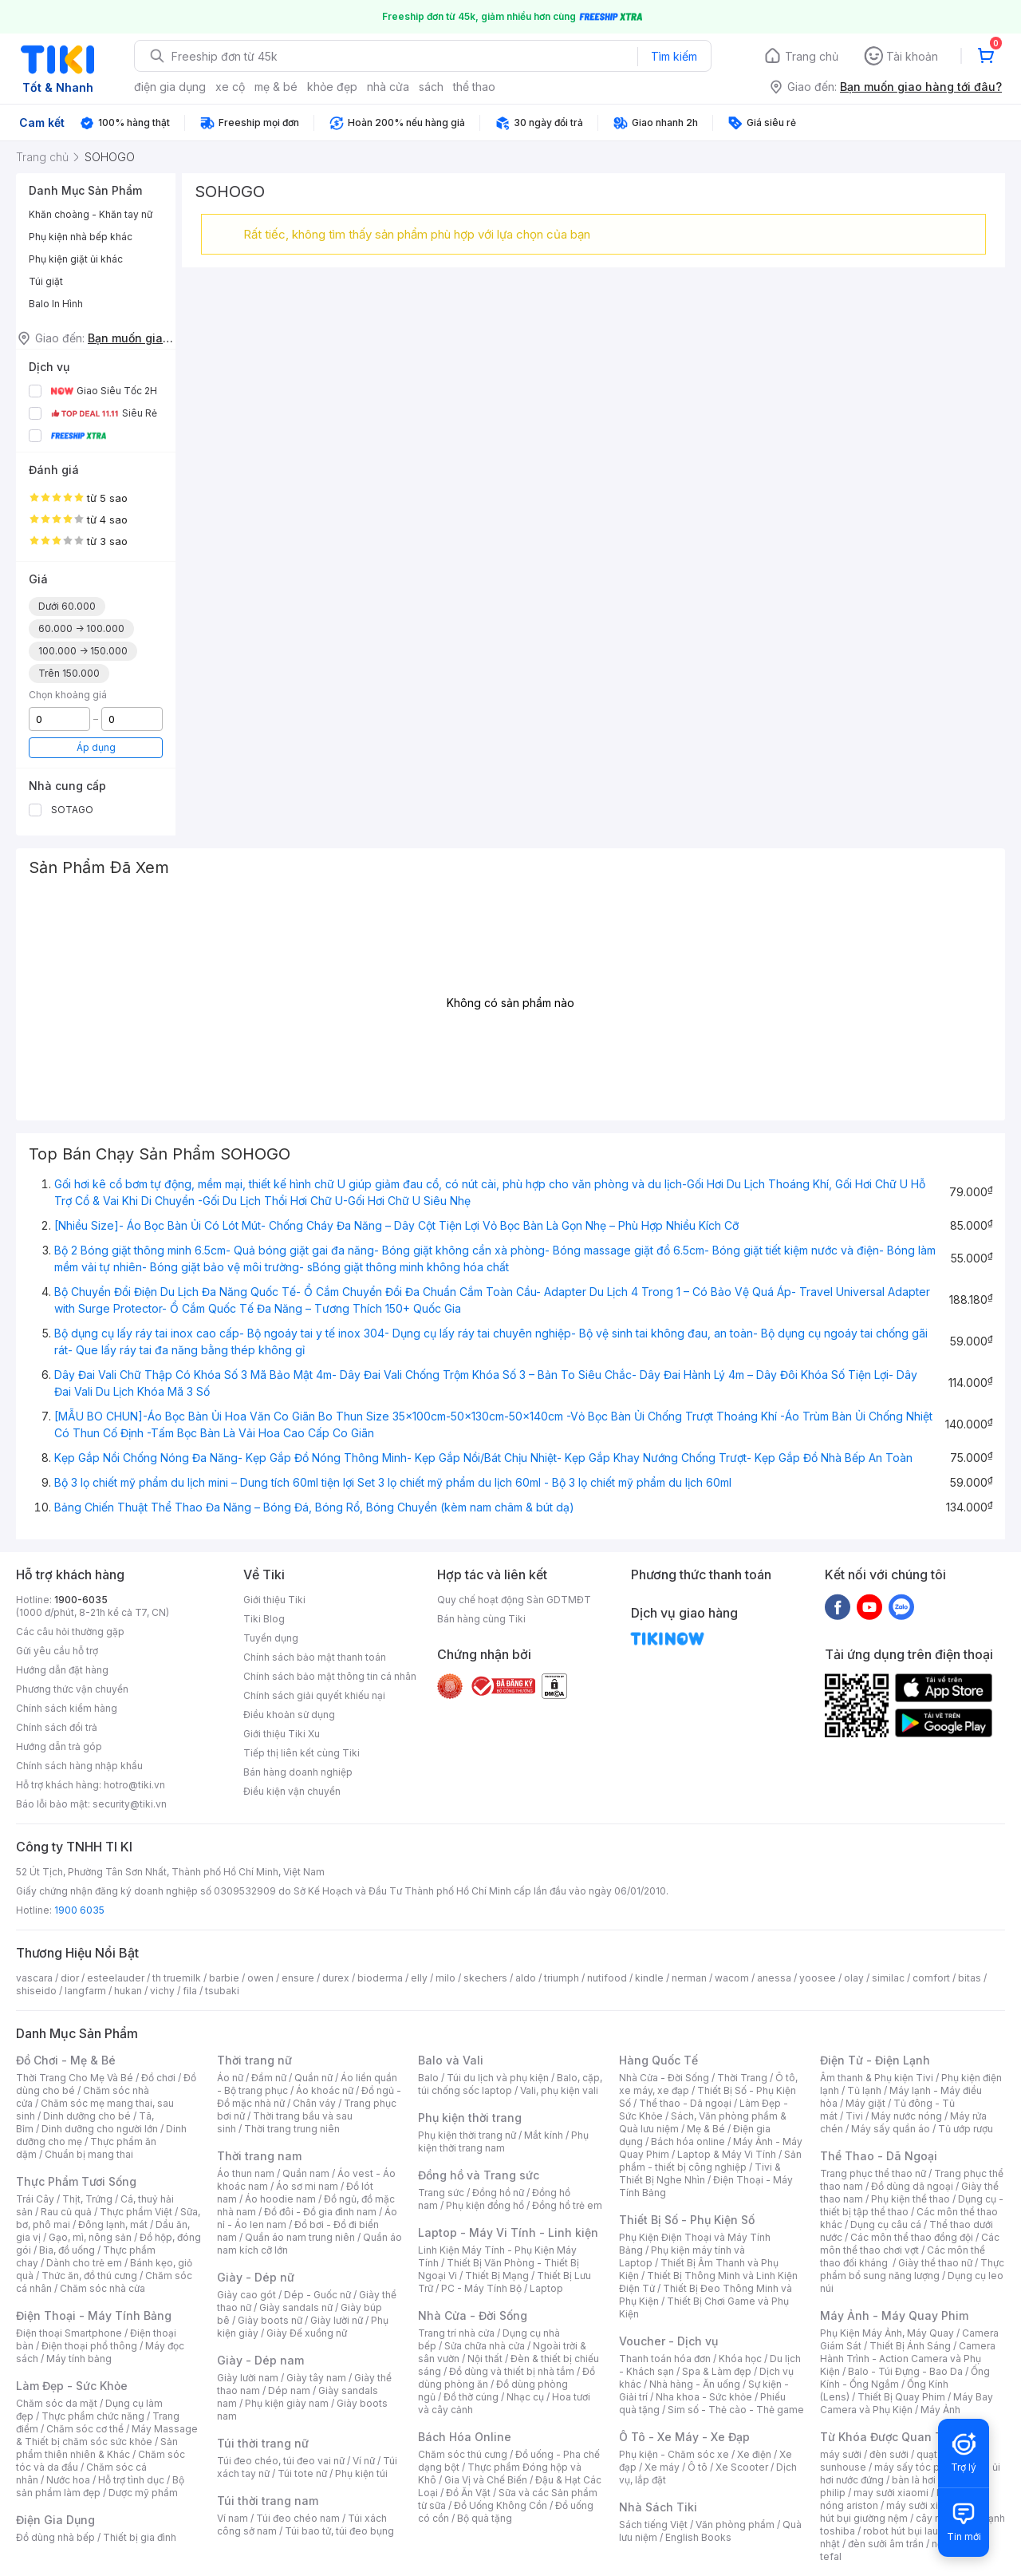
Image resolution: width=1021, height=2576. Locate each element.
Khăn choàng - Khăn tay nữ (90, 214)
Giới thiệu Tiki (274, 1600)
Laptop (546, 2288)
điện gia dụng (170, 86)
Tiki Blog (264, 1619)
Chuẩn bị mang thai (89, 2154)
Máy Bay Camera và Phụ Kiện (906, 2403)
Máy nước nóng (906, 2116)
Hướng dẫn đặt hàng (62, 1670)
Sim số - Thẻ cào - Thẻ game (736, 2410)
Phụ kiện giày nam (287, 2403)
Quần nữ (313, 2078)
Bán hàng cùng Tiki (481, 1619)
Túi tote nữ (302, 2473)
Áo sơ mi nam (307, 2186)
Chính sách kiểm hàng (66, 1708)
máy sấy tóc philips (919, 2467)
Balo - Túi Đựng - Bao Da (905, 2371)
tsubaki (222, 1991)
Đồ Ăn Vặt (468, 2493)
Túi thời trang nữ (263, 2443)
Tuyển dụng (270, 1638)
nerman (689, 1978)
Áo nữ (230, 2078)
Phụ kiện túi (361, 2473)
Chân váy (314, 2103)
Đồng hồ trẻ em (567, 2205)
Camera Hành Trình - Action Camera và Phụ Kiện (907, 2358)
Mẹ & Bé (706, 2129)
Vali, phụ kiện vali (559, 2090)
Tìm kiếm (674, 56)
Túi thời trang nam (267, 2500)
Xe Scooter (741, 2467)
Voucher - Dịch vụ (668, 2341)
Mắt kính (543, 2135)
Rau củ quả (66, 2212)
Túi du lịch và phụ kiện (498, 2078)
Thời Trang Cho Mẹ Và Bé (74, 2078)
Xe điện (754, 2454)
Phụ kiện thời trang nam (503, 2141)
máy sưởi (840, 2454)
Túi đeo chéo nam (298, 2518)
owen (260, 1978)
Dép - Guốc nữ (317, 2295)
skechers (485, 1978)
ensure (298, 1978)
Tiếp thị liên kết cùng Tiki (301, 1753)
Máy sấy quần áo (890, 2129)
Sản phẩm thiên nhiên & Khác (97, 2448)
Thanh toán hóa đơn (665, 2359)
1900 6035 (79, 1910)
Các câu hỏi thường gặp (70, 1632)
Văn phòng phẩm (735, 2525)
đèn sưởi (889, 2454)
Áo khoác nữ (324, 2090)
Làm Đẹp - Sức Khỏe (72, 2385)
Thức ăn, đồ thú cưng (89, 2276)
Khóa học (740, 2359)
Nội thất (485, 2359)
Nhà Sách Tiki (658, 2507)
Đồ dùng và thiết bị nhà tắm (511, 2371)
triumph (561, 1978)
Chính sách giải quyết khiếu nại (314, 1695)
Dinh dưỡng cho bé (87, 2116)
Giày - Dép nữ (255, 2277)
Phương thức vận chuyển (72, 1689)
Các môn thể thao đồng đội (911, 2237)
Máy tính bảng (79, 2359)
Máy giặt (865, 2103)
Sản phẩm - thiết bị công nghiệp (710, 2160)
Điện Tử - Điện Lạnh (875, 2060)
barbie (224, 1978)
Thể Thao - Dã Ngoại (878, 2156)
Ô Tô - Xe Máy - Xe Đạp (684, 2437)
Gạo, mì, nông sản (90, 2237)
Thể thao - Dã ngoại (685, 2103)
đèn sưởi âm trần (886, 2544)
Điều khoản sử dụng (289, 1715)
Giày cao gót (246, 2295)
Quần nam (305, 2173)
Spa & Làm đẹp (716, 2371)
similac (888, 1978)
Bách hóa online (688, 2141)
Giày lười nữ (336, 2320)
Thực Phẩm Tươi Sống (76, 2181)
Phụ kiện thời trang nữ (467, 2135)
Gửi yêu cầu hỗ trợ (57, 1651)
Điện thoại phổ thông (89, 2346)
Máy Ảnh (940, 2410)
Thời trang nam (259, 2156)
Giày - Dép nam (260, 2360)
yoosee (817, 1978)
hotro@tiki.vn (134, 1785)
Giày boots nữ (270, 2320)
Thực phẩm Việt (136, 2212)
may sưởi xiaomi (890, 2493)
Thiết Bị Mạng (497, 2276)
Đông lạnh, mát (113, 2224)
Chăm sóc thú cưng (462, 2454)
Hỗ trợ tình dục (131, 2480)
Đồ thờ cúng (471, 2397)
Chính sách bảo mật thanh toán (314, 1657)
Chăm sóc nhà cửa (102, 2288)
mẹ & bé (276, 86)
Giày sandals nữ (296, 2307)
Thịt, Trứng (87, 2199)
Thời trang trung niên (292, 2129)
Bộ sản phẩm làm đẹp (100, 2486)
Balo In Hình (56, 304)
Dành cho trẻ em (84, 2263)
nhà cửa (388, 86)
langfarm (85, 1991)
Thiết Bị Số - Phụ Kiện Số (687, 2219)
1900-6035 (81, 1600)
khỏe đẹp (332, 86)
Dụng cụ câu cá (885, 2224)
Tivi (854, 2116)
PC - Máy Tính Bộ (481, 2288)
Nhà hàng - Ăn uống (694, 2384)
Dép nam (289, 2390)
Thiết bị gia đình (139, 2537)
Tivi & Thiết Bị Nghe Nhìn (700, 2173)
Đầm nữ (268, 2078)
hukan (128, 1991)
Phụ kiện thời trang (470, 2117)
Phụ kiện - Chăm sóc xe (674, 2454)
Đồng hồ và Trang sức (478, 2175)
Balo (428, 2078)
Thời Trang (742, 2078)
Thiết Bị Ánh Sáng (910, 2346)
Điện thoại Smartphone (69, 2333)
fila (190, 1991)
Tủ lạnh (864, 2090)
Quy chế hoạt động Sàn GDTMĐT (514, 1600)
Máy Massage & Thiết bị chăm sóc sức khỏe (107, 2435)
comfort (931, 1978)
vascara (34, 1978)
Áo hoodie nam (280, 2199)
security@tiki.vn (130, 1804)
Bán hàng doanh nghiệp (298, 1772)
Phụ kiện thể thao (910, 2199)
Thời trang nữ (254, 2060)
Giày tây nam (316, 2378)
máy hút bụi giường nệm (904, 2511)
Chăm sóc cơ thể (85, 2429)
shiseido (36, 1991)
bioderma (380, 1978)
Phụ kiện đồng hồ (485, 2205)
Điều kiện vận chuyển (292, 1791)
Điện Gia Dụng (55, 2520)
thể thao (474, 86)
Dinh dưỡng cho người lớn (99, 2129)
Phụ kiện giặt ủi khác (76, 259)
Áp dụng (96, 747)
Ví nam (232, 2518)
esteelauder (115, 1978)
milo (445, 1978)
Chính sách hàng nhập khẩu (79, 1766)
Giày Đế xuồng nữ (306, 2333)
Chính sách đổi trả (56, 1727)
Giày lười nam (247, 2378)
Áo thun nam (245, 2173)
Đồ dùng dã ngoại (912, 2186)
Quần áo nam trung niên (300, 2237)
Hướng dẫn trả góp (59, 1746)
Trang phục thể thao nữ (873, 2173)
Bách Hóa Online (464, 2437)
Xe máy (662, 2467)
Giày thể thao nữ (935, 2263)
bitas (969, 1978)
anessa (774, 1978)
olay (854, 1978)
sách (431, 86)
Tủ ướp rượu (965, 2129)
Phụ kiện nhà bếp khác (80, 237)
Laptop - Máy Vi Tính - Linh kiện (508, 2232)
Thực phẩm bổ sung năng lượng (912, 2269)
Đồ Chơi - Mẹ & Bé (66, 2060)
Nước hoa (68, 2480)
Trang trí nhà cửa (456, 2333)
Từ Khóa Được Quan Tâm (889, 2437)
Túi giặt (46, 281)
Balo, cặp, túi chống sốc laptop (510, 2084)
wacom (732, 1978)
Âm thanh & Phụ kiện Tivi (876, 2078)
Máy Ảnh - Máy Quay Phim (894, 2315)
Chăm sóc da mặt (56, 2403)
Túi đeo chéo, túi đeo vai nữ (281, 2461)
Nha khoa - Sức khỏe (704, 2397)
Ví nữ (364, 2461)
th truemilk (176, 1978)
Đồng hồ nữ (498, 2193)
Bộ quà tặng (484, 2518)
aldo (525, 1978)
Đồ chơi (158, 2078)
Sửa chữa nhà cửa (484, 2346)
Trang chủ (811, 56)
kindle (649, 1978)
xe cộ (230, 86)
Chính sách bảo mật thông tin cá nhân (329, 1676)
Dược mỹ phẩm (143, 2493)
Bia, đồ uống (67, 2250)
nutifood (607, 1978)
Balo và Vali (450, 2060)
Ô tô (698, 2467)
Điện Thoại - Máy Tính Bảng (93, 2315)
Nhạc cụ (525, 2397)
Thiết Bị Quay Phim (901, 2397)
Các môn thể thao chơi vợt (909, 2243)
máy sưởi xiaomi (923, 2505)
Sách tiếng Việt (653, 2525)
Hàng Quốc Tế (658, 2060)
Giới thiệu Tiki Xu (281, 1734)
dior (70, 1978)
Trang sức (441, 2193)
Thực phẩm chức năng (92, 2416)
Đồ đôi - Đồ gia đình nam (320, 2212)
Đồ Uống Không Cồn (500, 2505)
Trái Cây (35, 2199)
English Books (698, 2537)
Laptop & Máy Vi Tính (726, 2154)
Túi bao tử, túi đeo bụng (339, 2531)
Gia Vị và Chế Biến (485, 2480)
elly (419, 1978)
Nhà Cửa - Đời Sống (472, 2315)
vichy (162, 1991)
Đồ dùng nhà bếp (55, 2537)
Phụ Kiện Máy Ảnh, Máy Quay (887, 2333)
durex (335, 1978)
